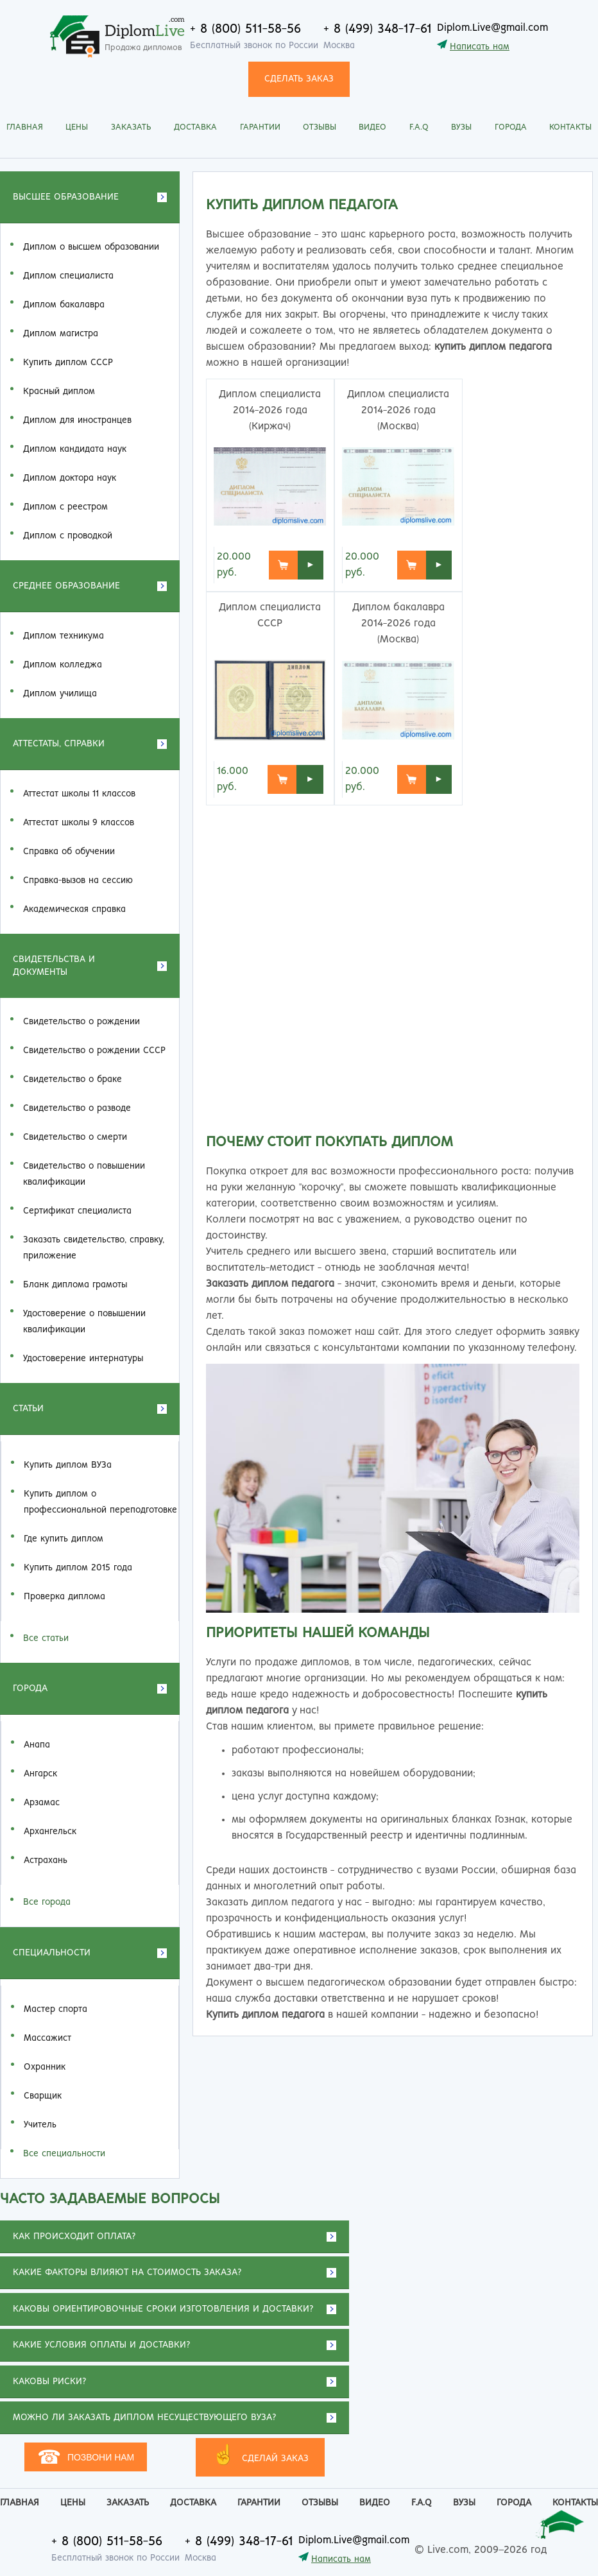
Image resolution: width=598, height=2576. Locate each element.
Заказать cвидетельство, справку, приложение (93, 1247)
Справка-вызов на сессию (78, 880)
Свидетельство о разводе (77, 1108)
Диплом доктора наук (69, 478)
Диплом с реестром (65, 506)
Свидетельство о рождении (81, 1021)
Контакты (570, 127)
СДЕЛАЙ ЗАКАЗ (260, 2455)
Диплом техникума (63, 635)
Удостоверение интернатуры (83, 1358)
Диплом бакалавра (64, 304)
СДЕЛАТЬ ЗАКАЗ (299, 78)
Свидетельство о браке (72, 1079)
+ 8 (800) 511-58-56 (245, 29)
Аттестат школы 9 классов (78, 822)
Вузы (461, 127)
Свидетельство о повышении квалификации (84, 1174)
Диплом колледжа (62, 664)
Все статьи (46, 1638)
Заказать (131, 127)
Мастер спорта (55, 2009)
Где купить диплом (63, 1538)
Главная (24, 127)
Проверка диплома (64, 1596)
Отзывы (319, 127)
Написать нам (479, 46)
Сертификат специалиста (77, 1210)
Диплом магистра (60, 333)
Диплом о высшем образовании (91, 247)
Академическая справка (74, 909)
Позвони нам (85, 2457)
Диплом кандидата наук (74, 449)
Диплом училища (60, 693)
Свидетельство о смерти (75, 1137)
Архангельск (50, 1831)
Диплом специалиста (68, 275)
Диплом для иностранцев (77, 420)
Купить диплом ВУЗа (68, 1465)
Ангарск (40, 1773)
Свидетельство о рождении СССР (94, 1050)
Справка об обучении (69, 851)
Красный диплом (59, 391)
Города (511, 127)
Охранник (44, 2067)
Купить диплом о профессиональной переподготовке (100, 1502)
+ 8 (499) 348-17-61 (377, 29)
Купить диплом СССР (68, 362)
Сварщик (43, 2095)
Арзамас (42, 1802)
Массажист (47, 2038)
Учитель (40, 2124)
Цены (76, 127)
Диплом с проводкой (67, 535)
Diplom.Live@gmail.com (492, 28)
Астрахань (45, 1860)
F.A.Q (419, 127)
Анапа (37, 1744)
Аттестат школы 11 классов (79, 793)
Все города (47, 1902)
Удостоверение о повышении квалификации (84, 1321)
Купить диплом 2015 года (78, 1567)
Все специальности (64, 2153)
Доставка (195, 127)
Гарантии (260, 127)
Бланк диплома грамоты (75, 1284)
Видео (372, 127)
